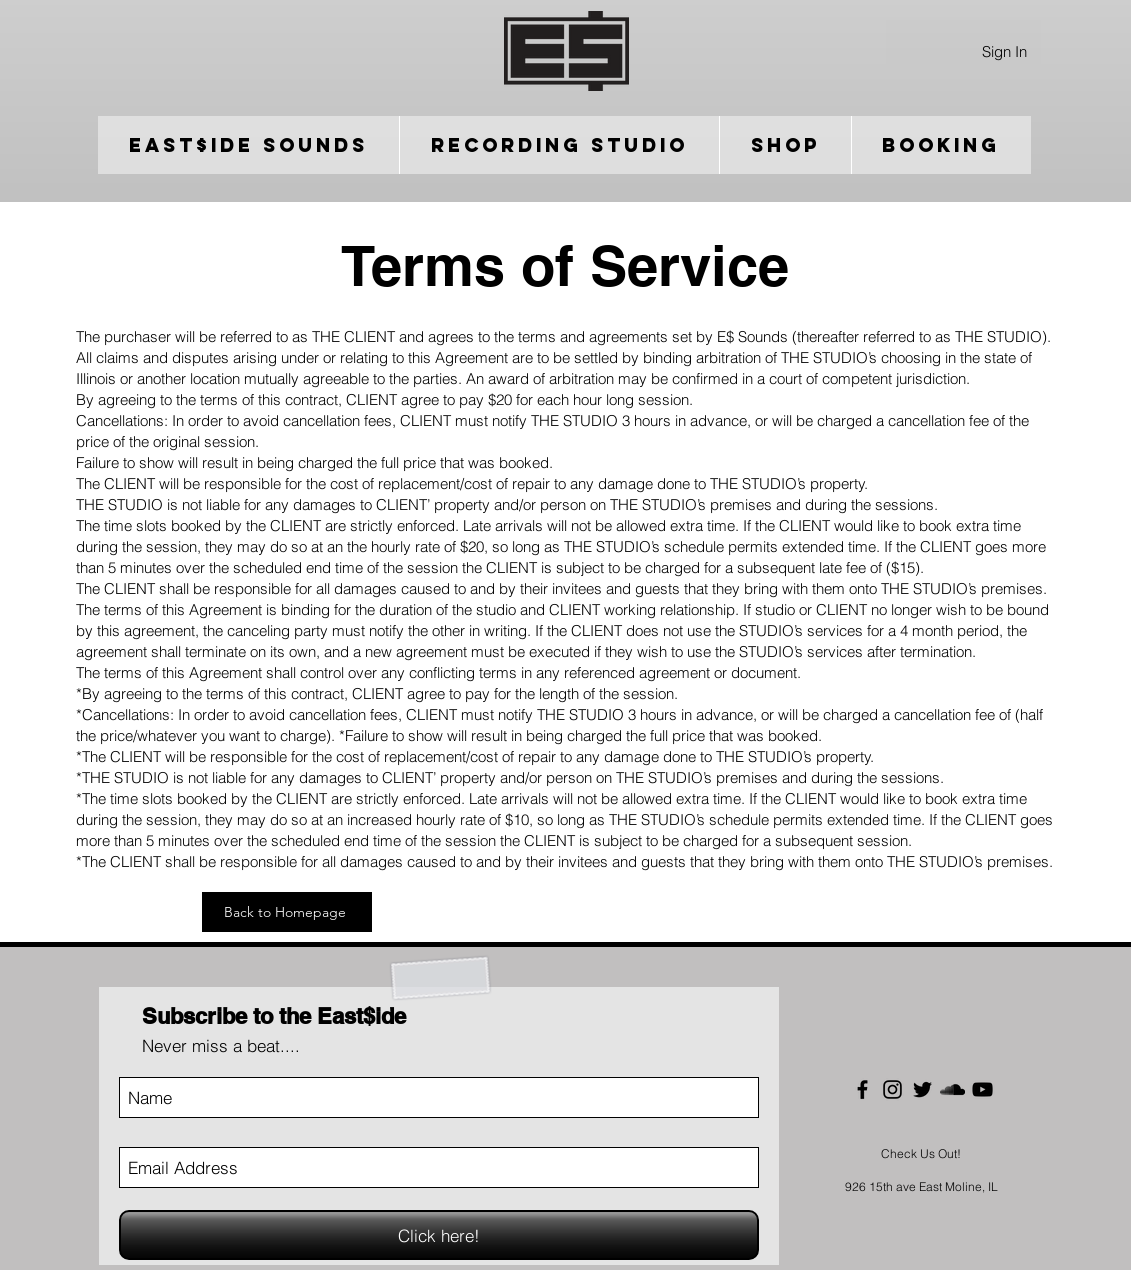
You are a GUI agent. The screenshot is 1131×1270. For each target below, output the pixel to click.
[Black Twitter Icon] (922, 1089)
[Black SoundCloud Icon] (952, 1089)
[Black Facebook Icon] (862, 1089)
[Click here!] (439, 1235)
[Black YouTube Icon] (982, 1089)
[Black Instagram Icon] (892, 1089)
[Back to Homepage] (287, 912)
